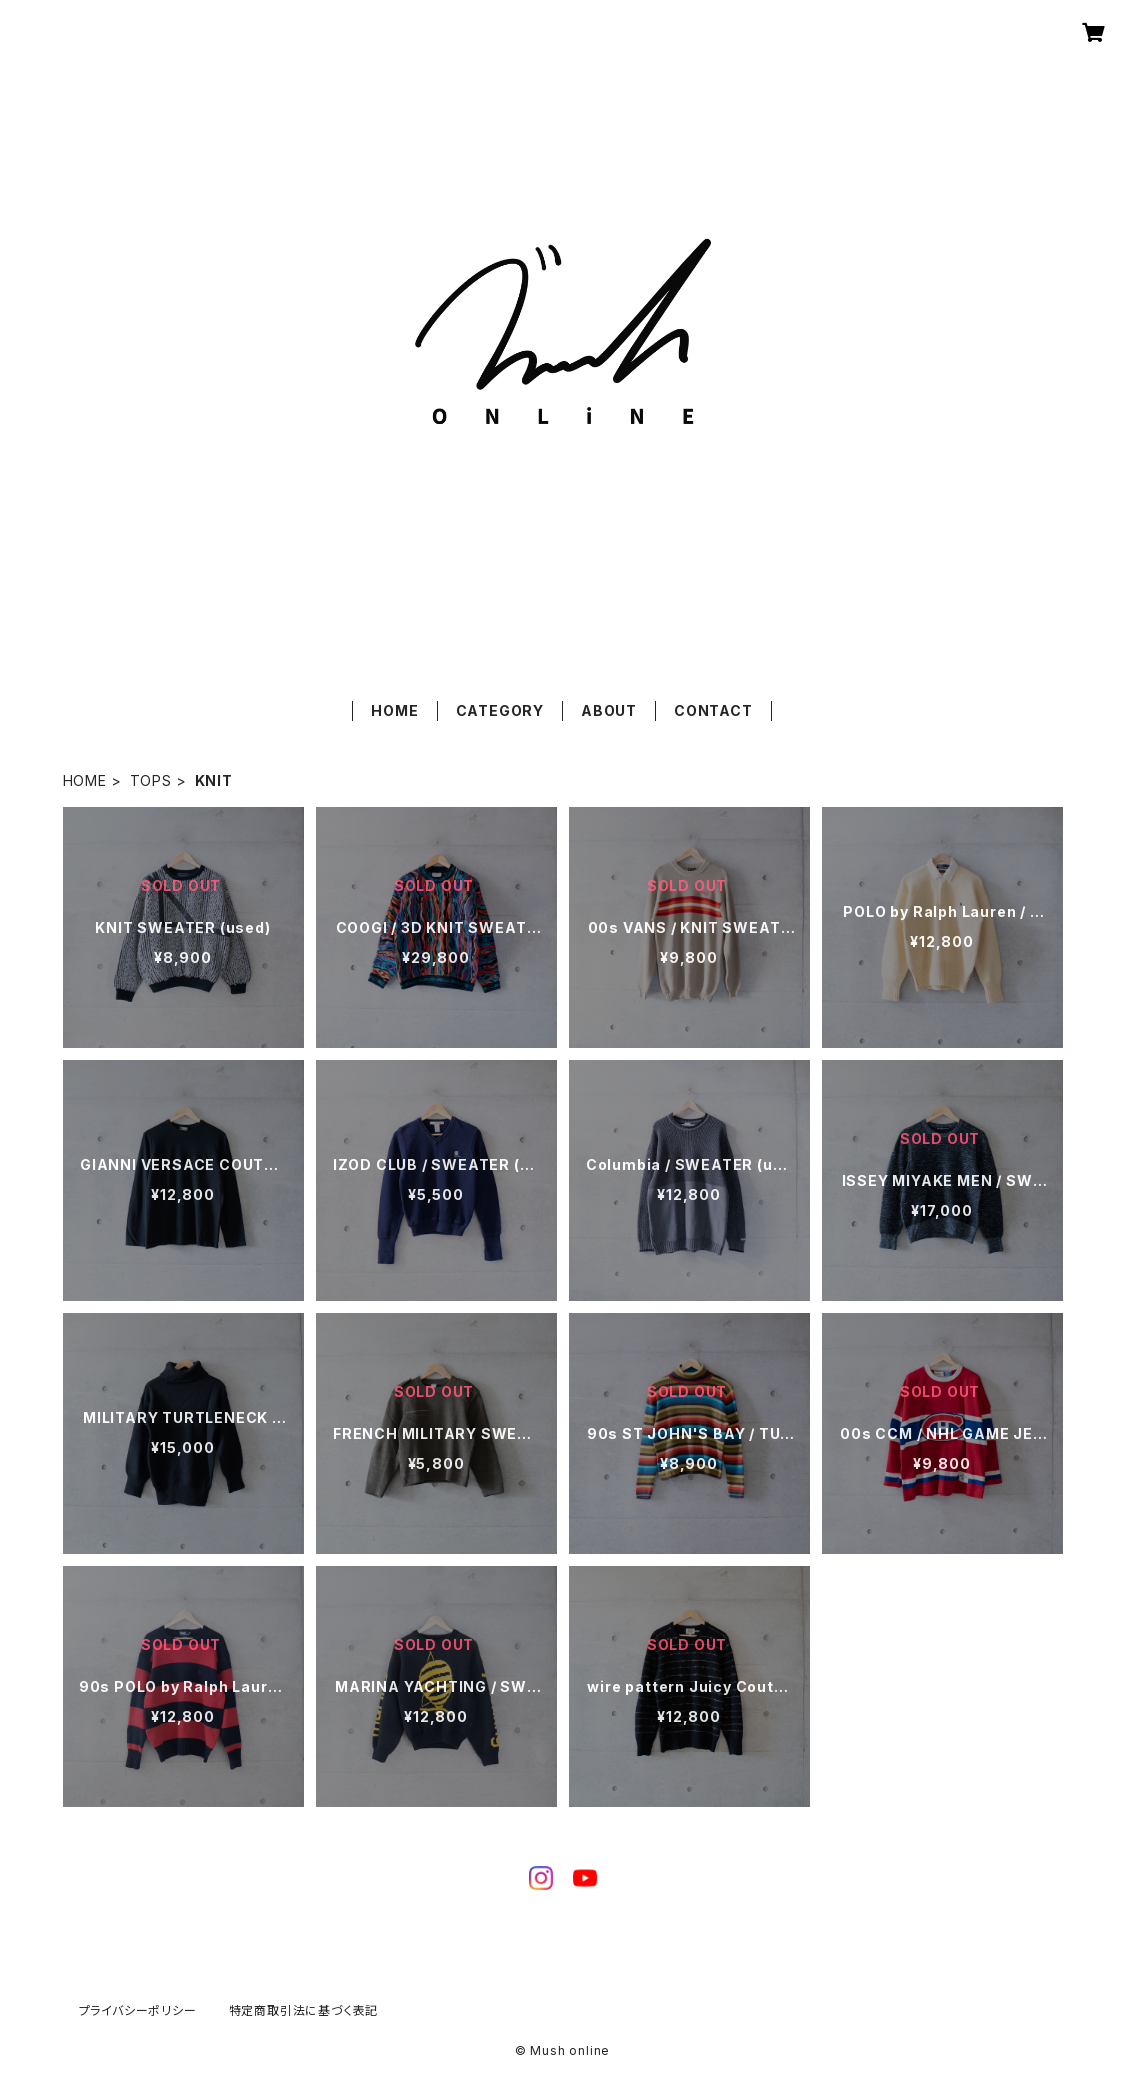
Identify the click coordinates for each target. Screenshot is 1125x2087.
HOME (394, 710)
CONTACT (713, 710)
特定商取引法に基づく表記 (304, 2010)
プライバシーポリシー (138, 2010)
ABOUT (609, 710)
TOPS (151, 780)
